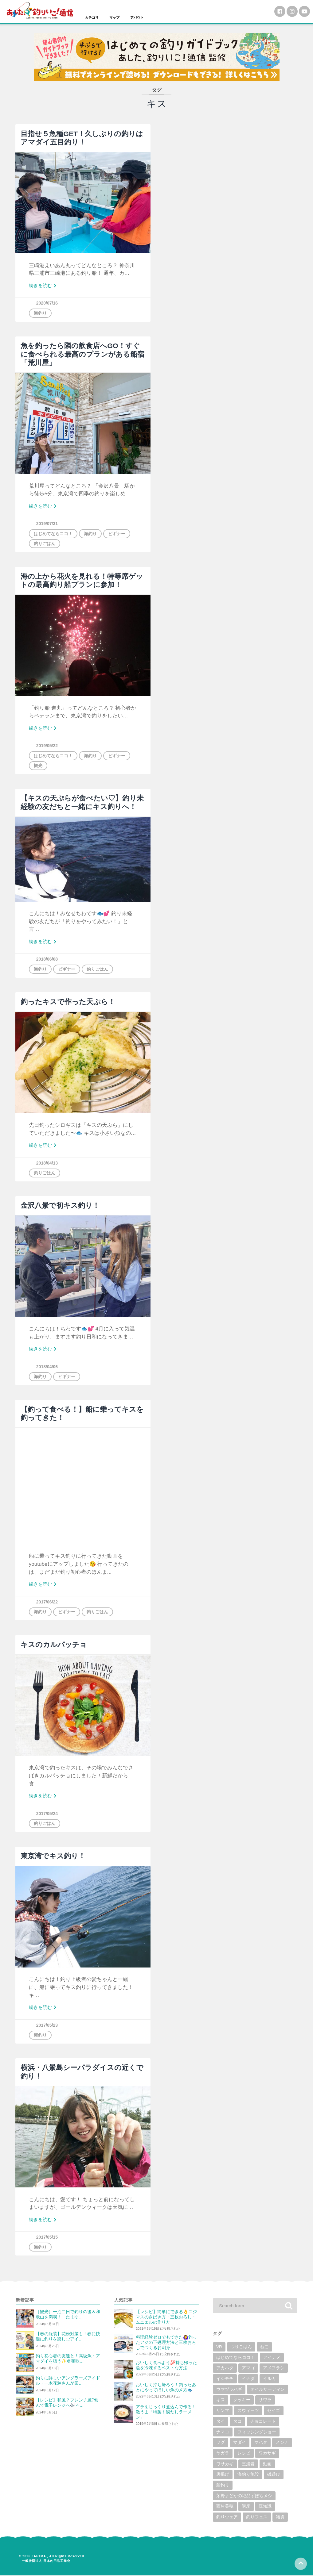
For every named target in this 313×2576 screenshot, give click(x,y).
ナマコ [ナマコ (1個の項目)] (222, 2432)
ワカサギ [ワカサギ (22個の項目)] (267, 2453)
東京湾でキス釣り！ (53, 1856)
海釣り (40, 312)
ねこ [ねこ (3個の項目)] (264, 2347)
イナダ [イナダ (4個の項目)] (248, 2379)
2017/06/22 (47, 1601)
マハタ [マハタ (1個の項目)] (260, 2443)
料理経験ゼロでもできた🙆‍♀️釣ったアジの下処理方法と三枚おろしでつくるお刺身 (166, 2342)
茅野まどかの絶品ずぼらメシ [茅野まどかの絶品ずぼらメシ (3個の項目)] (244, 2496)
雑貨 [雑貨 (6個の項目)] (280, 2517)
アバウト (142, 18)
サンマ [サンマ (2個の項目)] (222, 2411)
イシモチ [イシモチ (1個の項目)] (224, 2379)
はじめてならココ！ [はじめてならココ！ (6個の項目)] (235, 2358)
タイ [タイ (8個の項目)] (220, 2422)
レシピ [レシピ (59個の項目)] (243, 2453)
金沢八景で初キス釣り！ (60, 1206)
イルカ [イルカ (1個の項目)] (269, 2379)
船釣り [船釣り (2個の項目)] (222, 2485)
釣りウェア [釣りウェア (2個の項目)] (227, 2517)
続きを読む (44, 285)
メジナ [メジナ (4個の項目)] (282, 2443)
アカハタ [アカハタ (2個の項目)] (224, 2369)
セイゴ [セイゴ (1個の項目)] (273, 2411)
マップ (117, 18)
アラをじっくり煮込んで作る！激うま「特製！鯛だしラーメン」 (166, 2412)
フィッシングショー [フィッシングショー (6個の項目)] (256, 2432)
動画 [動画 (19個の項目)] (267, 2464)
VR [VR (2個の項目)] (219, 2347)
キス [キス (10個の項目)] (220, 2400)
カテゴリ (92, 18)
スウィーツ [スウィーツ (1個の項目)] (248, 2411)
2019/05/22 (47, 745)
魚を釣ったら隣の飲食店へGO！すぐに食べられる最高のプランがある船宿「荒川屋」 (82, 354)
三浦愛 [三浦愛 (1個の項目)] (248, 2464)
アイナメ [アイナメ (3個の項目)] (271, 2358)
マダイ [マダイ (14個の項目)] (239, 2443)
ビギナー (117, 533)
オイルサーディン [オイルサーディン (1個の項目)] (267, 2390)
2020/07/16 (47, 303)
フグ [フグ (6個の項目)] (220, 2443)
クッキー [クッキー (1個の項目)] (241, 2400)
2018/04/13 (47, 1163)
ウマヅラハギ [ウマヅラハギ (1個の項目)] (229, 2390)
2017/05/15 (47, 2237)
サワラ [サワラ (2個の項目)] (265, 2400)
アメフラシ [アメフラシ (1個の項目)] (273, 2369)
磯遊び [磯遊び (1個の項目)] (273, 2475)
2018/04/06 (47, 1366)
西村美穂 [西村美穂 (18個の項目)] (224, 2507)
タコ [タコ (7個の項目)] (237, 2422)
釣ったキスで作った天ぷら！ (68, 1002)
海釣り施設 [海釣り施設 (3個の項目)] (248, 2475)
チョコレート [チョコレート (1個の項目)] (263, 2422)
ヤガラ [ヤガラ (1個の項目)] (222, 2453)
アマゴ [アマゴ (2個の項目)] (248, 2369)
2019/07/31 (47, 523)
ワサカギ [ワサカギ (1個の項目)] (224, 2464)
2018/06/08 (47, 959)
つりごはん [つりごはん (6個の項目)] (241, 2347)
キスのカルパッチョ (54, 1645)
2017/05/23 (47, 2025)
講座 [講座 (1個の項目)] (246, 2507)
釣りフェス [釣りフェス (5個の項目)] (257, 2517)
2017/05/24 (47, 1813)
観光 (38, 765)
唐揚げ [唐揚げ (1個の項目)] (222, 2475)
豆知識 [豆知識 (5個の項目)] (265, 2507)
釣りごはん (44, 543)
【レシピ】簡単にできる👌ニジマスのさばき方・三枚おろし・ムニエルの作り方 (166, 2317)
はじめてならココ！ (53, 533)
